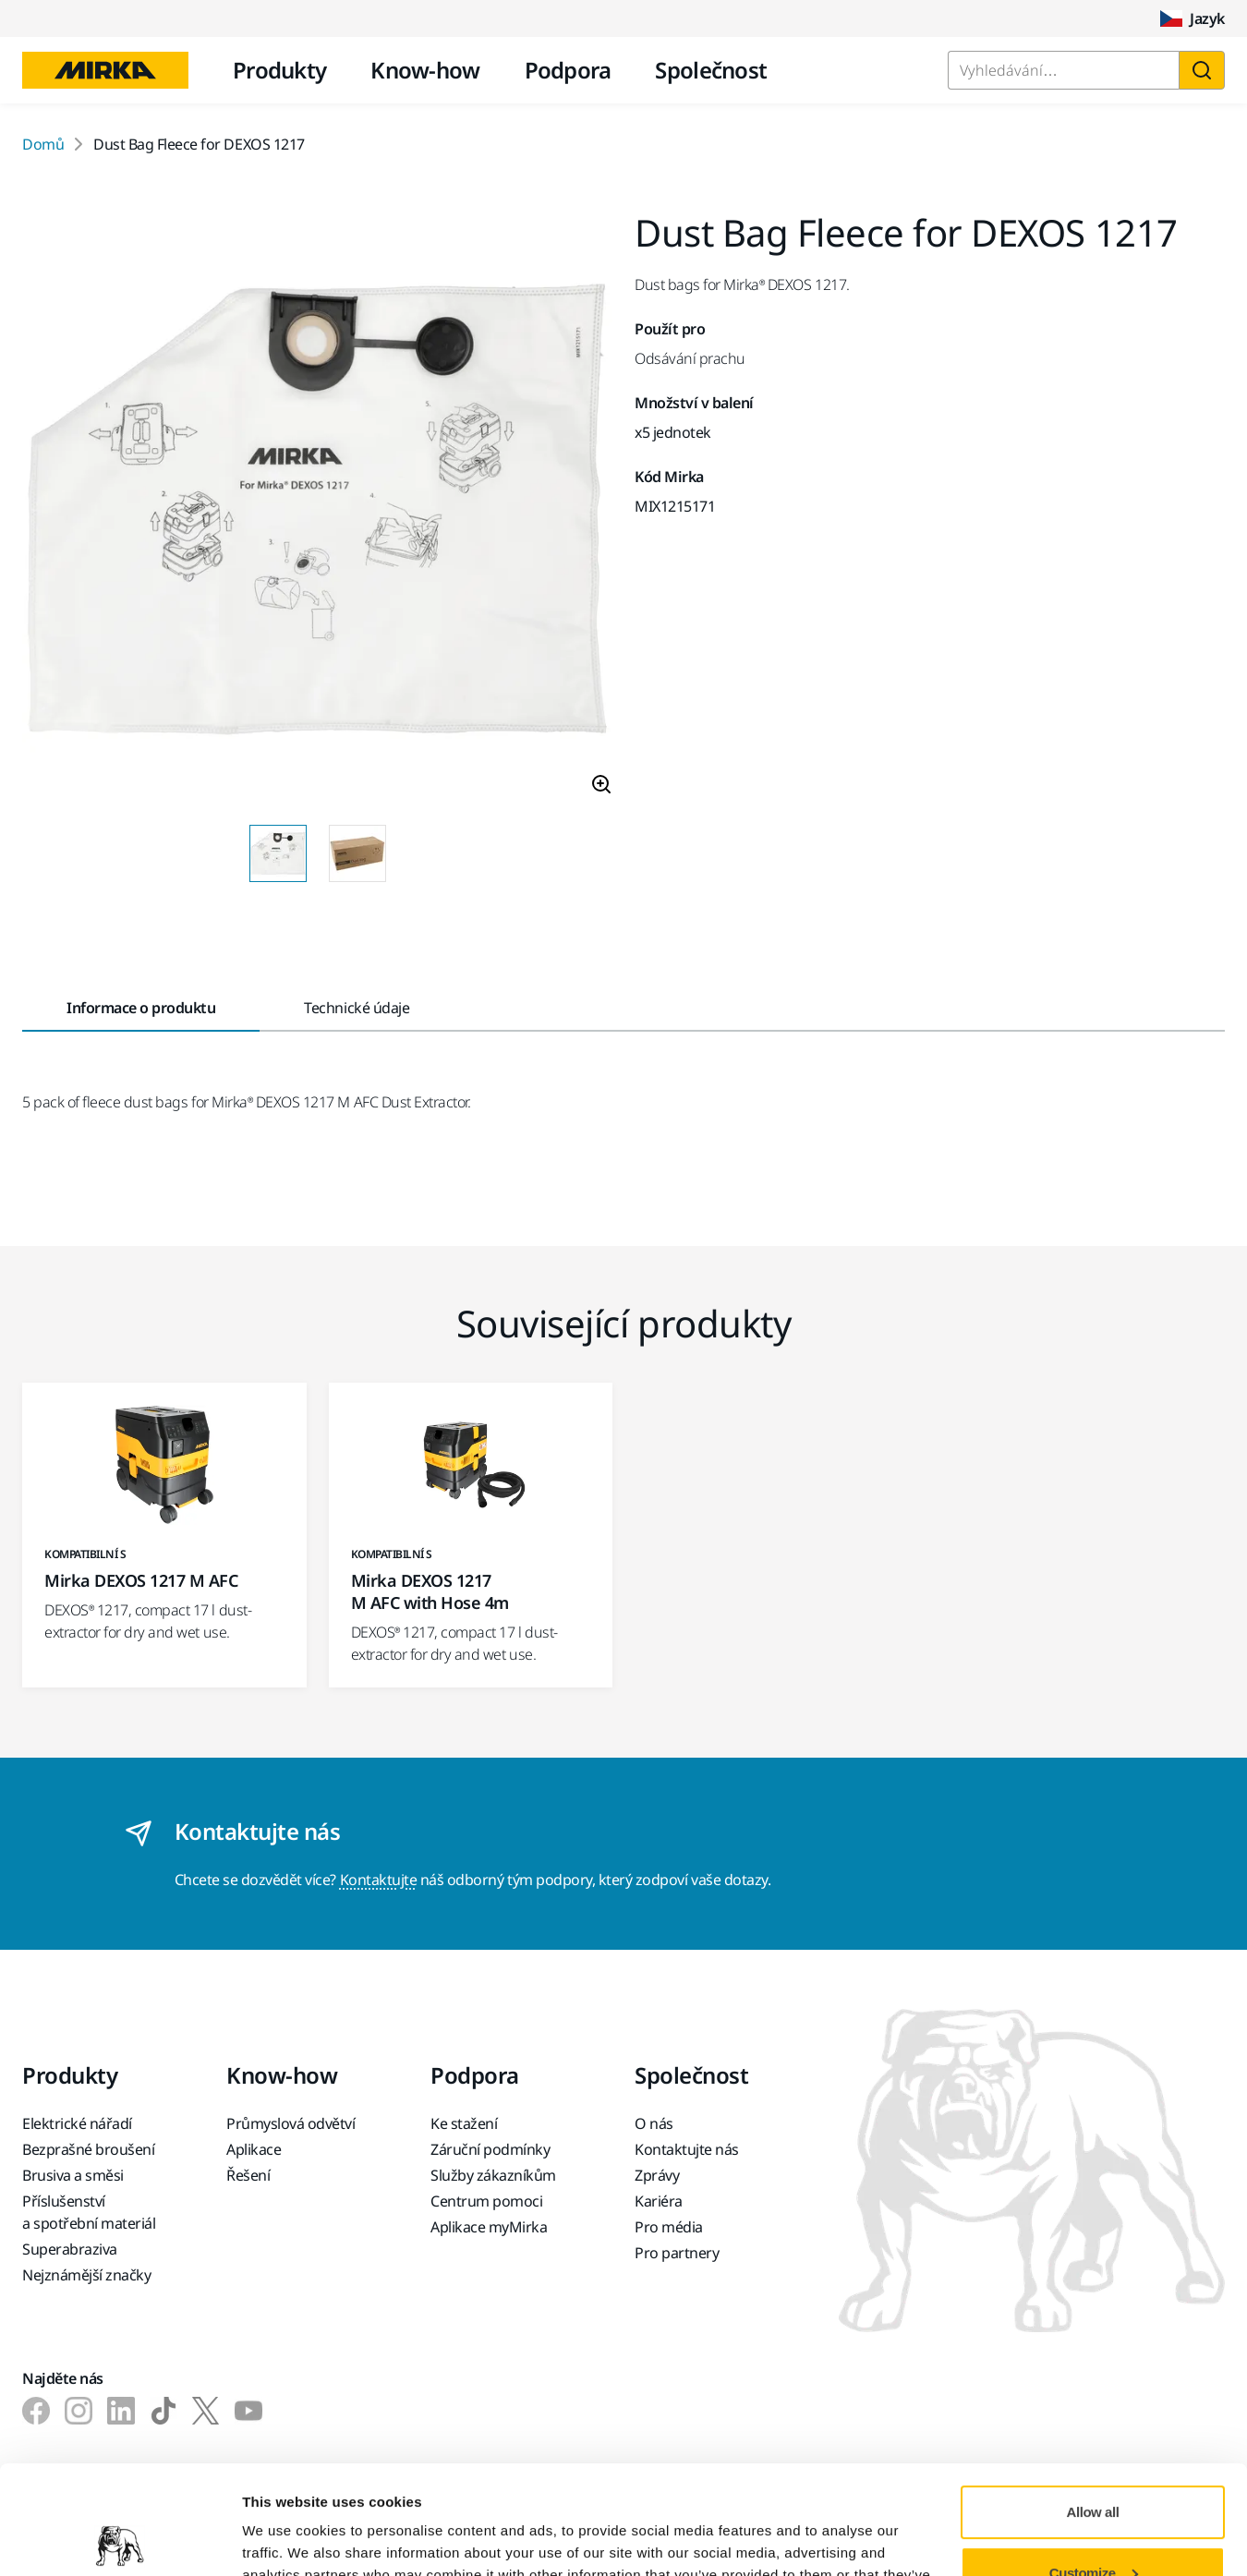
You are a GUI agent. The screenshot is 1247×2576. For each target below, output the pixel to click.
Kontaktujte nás (687, 2149)
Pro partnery (677, 2253)
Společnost (711, 69)
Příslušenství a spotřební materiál (88, 2212)
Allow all (1093, 2404)
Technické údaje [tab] (356, 1008)
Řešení (248, 2175)
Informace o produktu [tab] (141, 1008)
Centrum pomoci (486, 2201)
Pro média (669, 2227)
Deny (1093, 2525)
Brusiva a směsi (73, 2175)
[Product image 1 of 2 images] (317, 512)
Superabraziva (69, 2249)
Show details (285, 2539)
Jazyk (1192, 18)
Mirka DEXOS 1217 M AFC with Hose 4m (430, 1591)
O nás (654, 2123)
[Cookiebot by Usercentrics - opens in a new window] (119, 2540)
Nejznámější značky (86, 2275)
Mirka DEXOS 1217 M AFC (140, 1580)
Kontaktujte (379, 1879)
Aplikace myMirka (488, 2227)
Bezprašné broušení (88, 2149)
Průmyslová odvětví (290, 2123)
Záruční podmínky (490, 2149)
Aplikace (253, 2149)
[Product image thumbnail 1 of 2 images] (278, 853)
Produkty (279, 69)
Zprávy (657, 2175)
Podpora (568, 69)
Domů (43, 144)
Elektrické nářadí (77, 2123)
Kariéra (659, 2201)
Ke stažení (463, 2123)
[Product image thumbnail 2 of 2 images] (357, 853)
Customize (1093, 2464)
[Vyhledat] (1202, 70)
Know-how (424, 69)
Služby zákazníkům (493, 2175)
